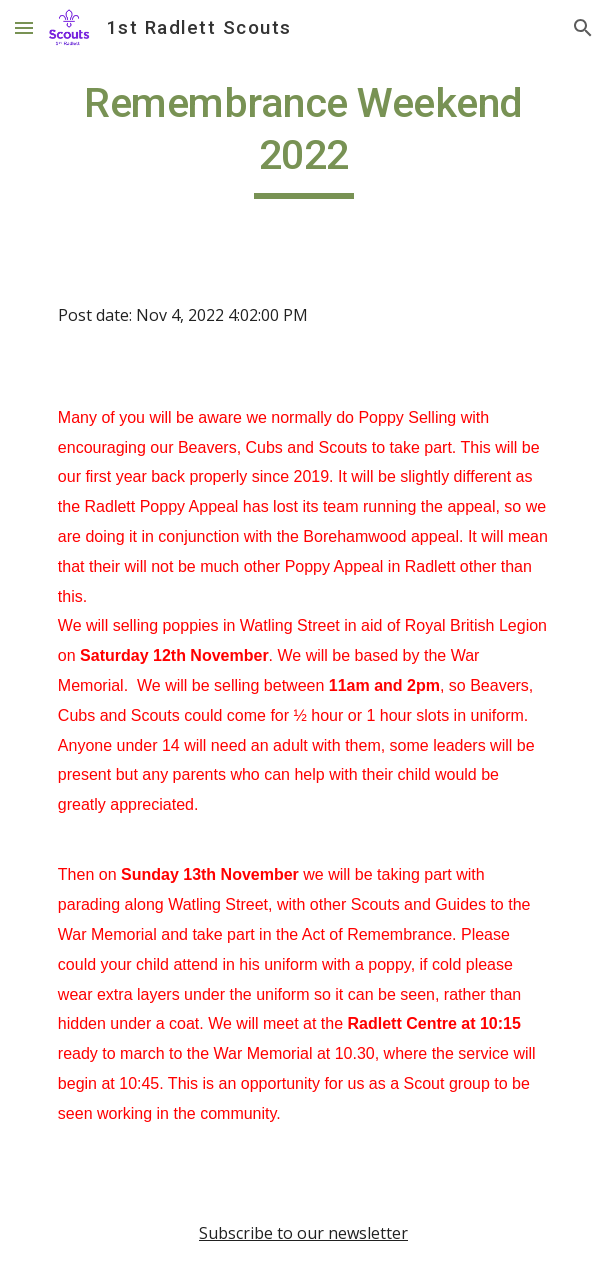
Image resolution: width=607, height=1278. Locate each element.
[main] (303, 138)
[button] (24, 27)
